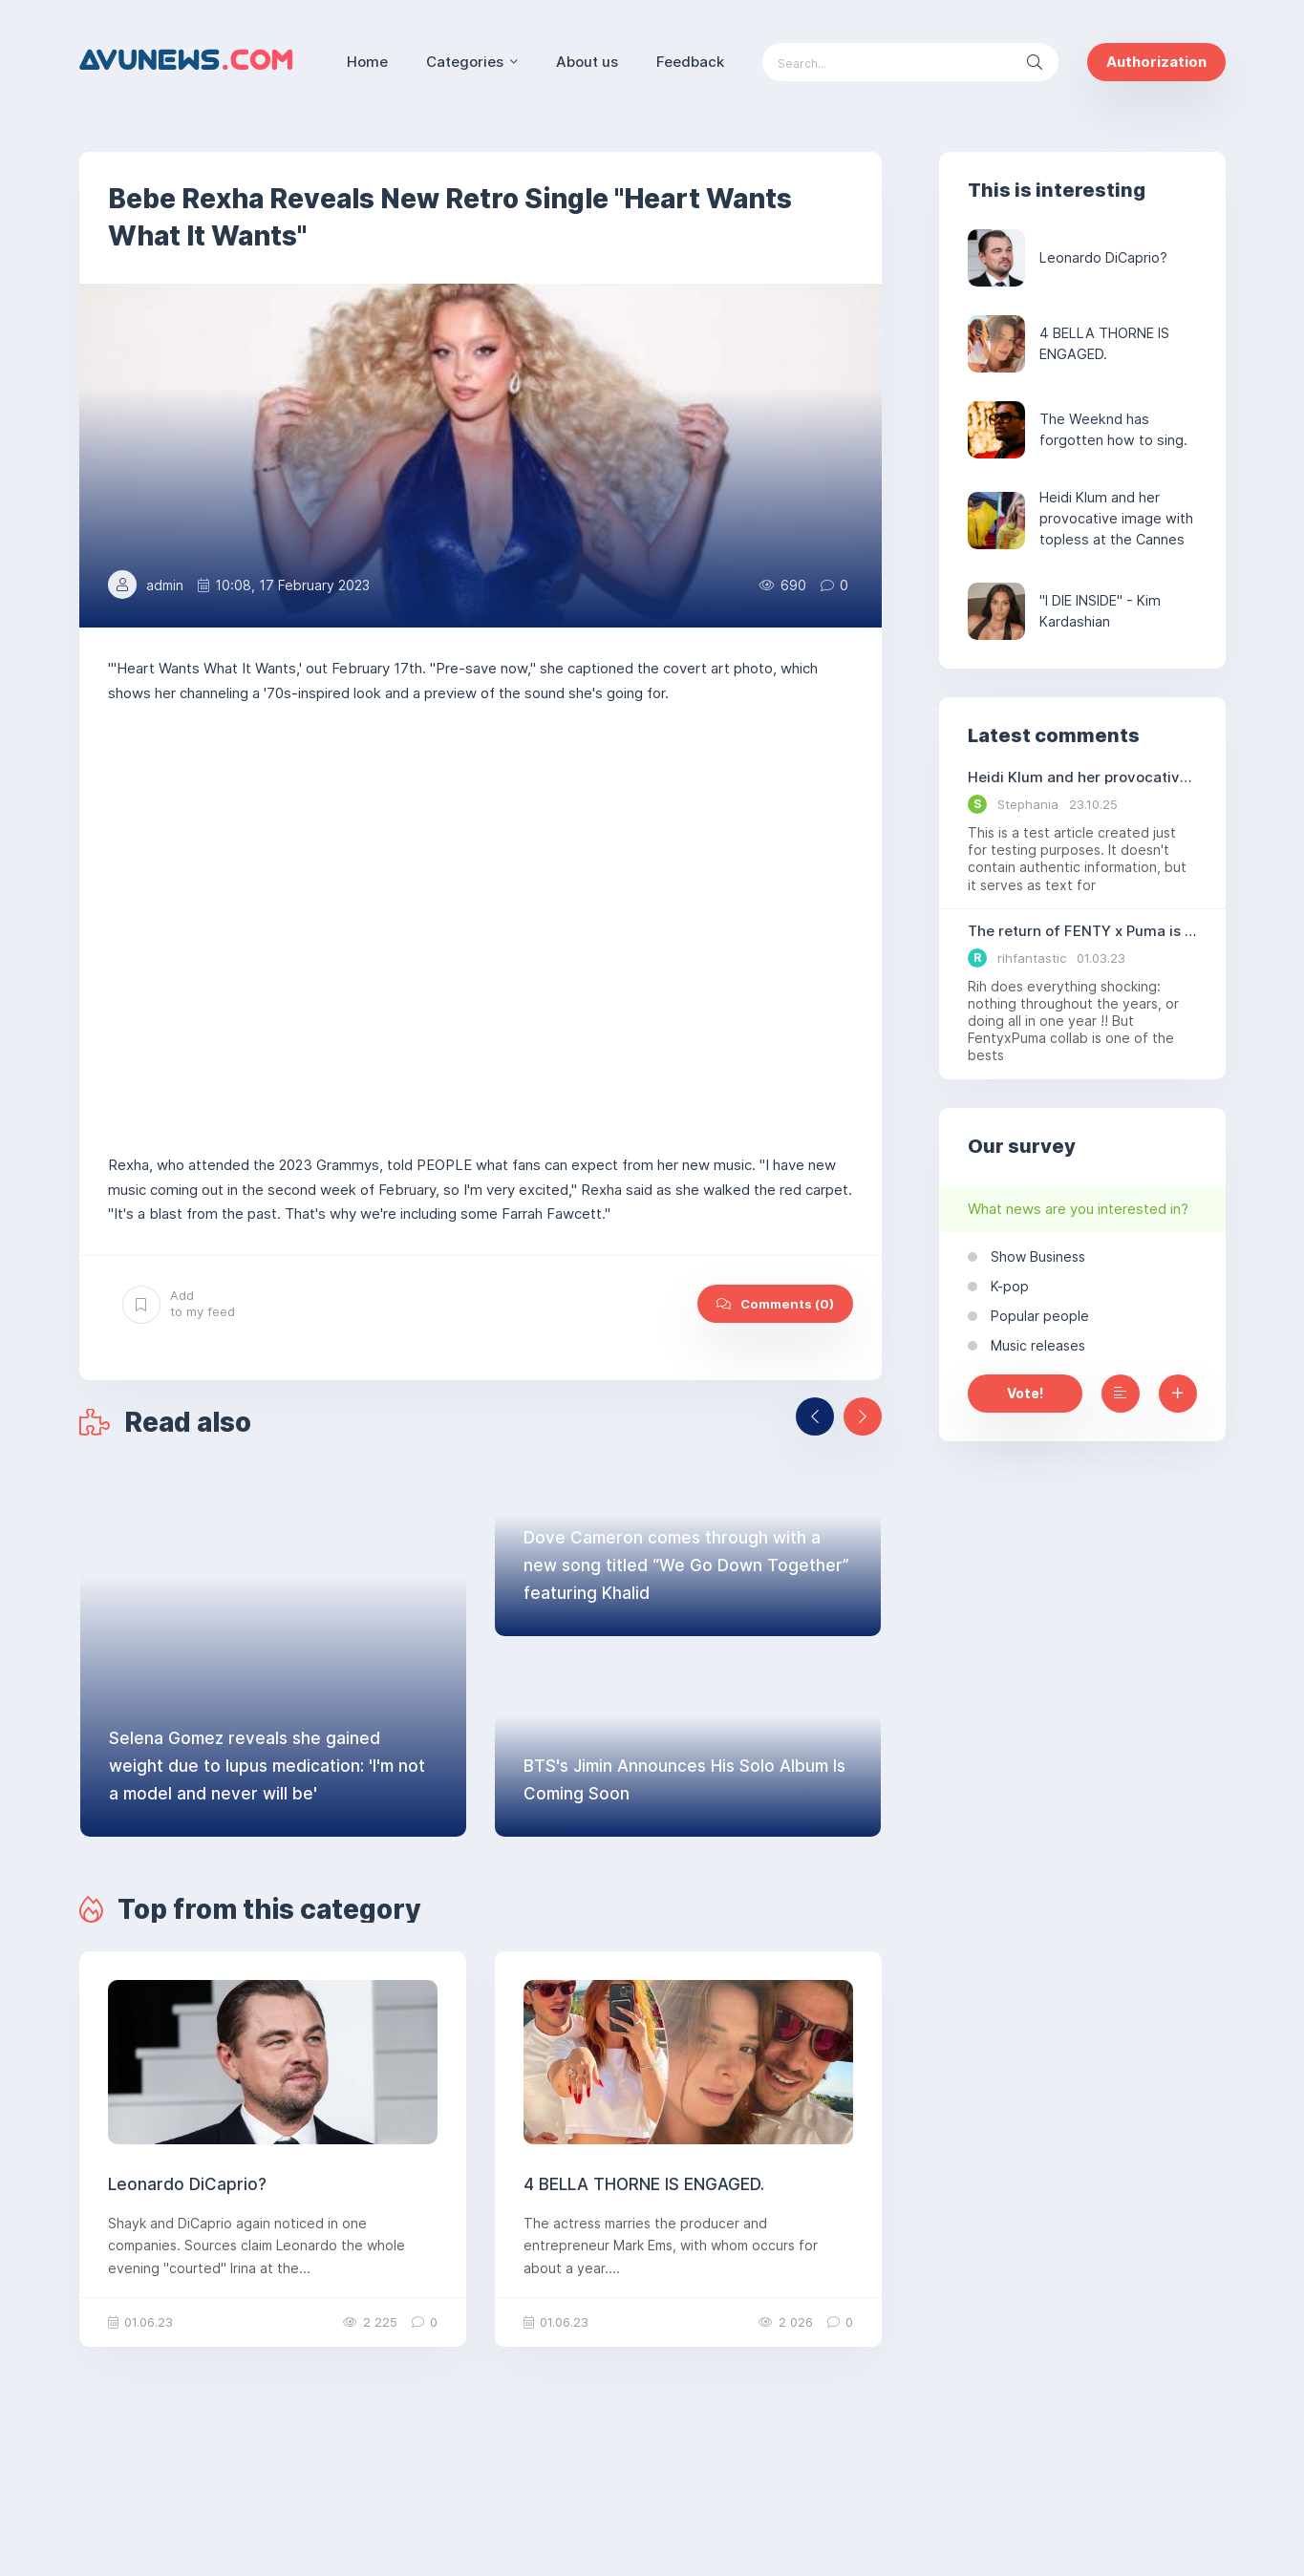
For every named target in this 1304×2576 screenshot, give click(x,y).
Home (367, 62)
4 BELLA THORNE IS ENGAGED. (644, 2184)
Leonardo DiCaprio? (187, 2184)
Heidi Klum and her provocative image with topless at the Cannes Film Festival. (1082, 777)
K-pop (1008, 1286)
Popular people (1038, 1316)
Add (178, 1304)
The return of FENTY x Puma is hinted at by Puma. (1082, 931)
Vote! (1025, 1393)
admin (164, 585)
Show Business (1036, 1256)
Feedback (690, 62)
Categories (464, 62)
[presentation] (815, 1416)
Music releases (1036, 1345)
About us (587, 62)
